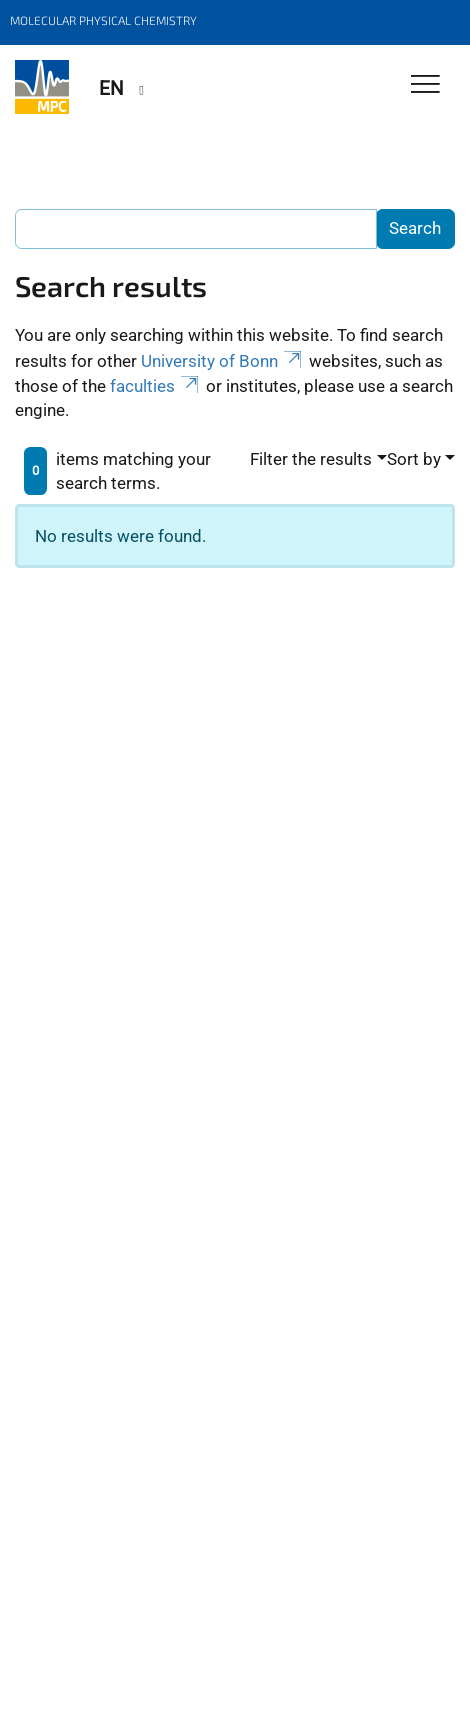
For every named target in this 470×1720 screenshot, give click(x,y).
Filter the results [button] (311, 459)
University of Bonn (223, 361)
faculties (156, 386)
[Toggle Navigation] (425, 85)
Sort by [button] (414, 459)
